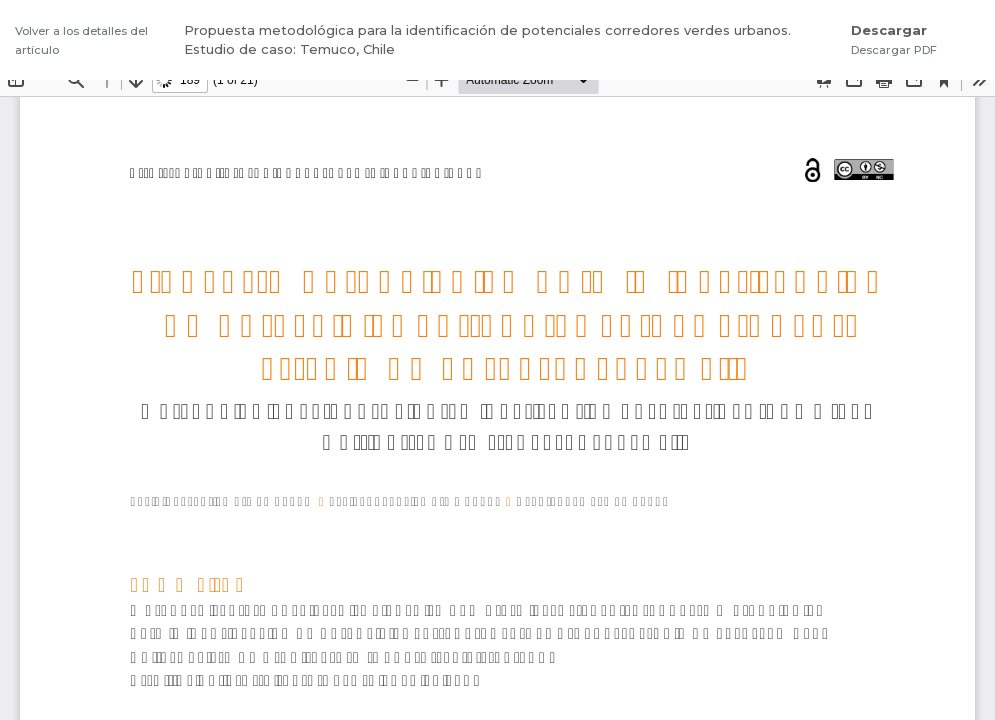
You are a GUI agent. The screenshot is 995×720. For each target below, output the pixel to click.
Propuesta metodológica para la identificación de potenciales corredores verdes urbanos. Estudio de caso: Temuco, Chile (487, 40)
